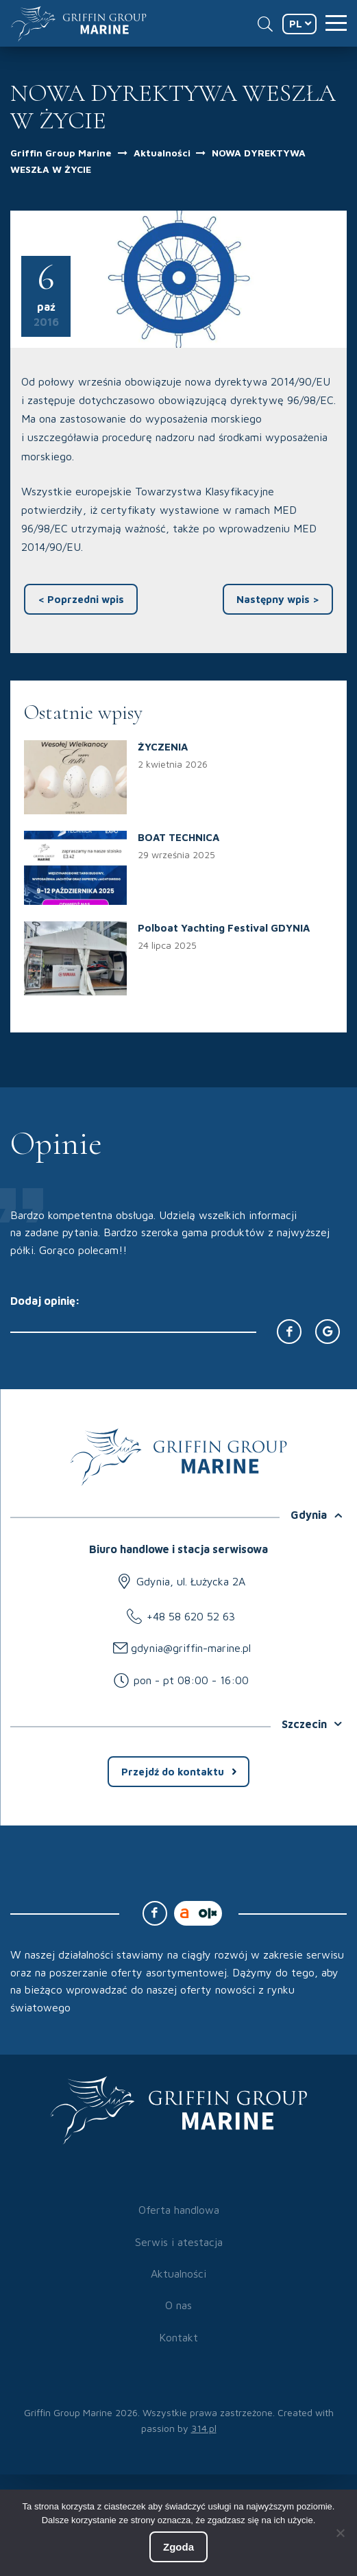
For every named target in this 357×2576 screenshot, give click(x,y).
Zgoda (178, 2547)
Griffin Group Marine (61, 152)
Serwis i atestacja (179, 2242)
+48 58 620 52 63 (191, 1616)
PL (295, 23)
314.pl (204, 2428)
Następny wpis (277, 599)
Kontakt (178, 2337)
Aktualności (163, 152)
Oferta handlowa (178, 2209)
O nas (178, 2305)
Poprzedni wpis (81, 599)
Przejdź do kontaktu (172, 1771)
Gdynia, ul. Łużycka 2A (190, 1581)
